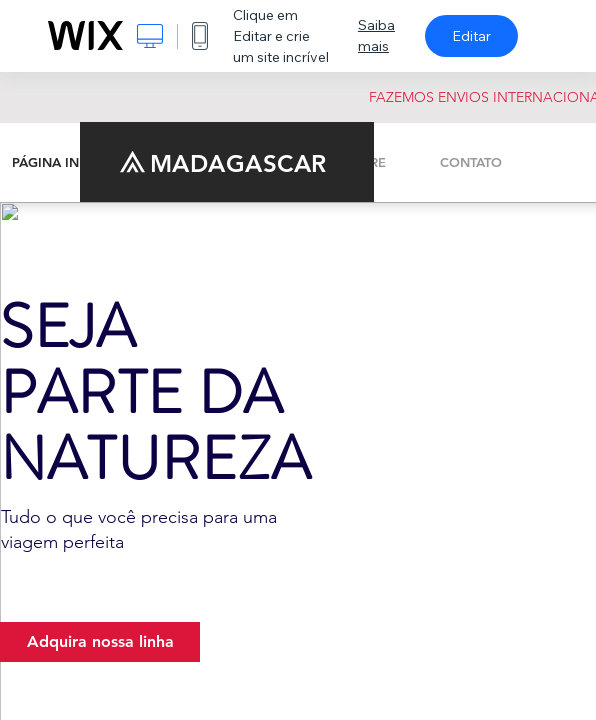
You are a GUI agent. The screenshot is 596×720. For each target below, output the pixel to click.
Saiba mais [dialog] (376, 35)
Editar (471, 36)
